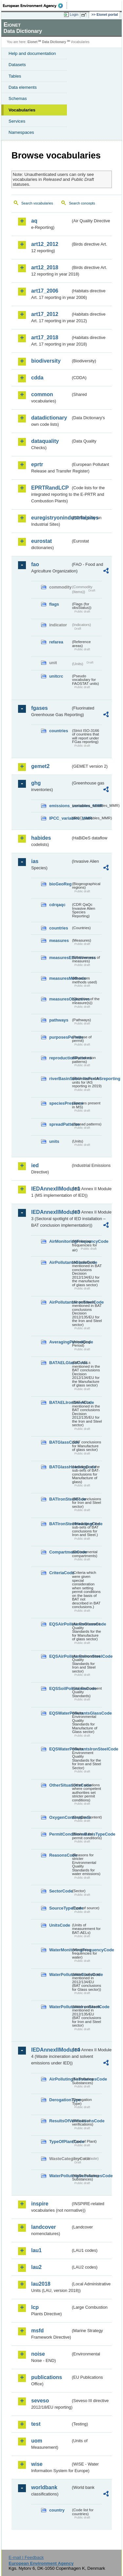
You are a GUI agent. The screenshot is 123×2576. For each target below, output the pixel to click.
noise (38, 2354)
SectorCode (60, 1891)
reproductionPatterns (60, 1057)
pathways (58, 1020)
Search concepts (82, 203)
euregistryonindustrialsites (51, 517)
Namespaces (21, 132)
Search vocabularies (37, 203)
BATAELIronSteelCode (60, 1402)
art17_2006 (44, 291)
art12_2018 (44, 267)
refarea (56, 641)
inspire (39, 2203)
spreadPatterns (60, 1124)
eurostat (41, 541)
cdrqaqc (57, 904)
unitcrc (56, 676)
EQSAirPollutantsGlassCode (60, 1624)
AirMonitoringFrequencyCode (60, 1241)
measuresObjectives (60, 999)
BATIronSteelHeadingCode (60, 1523)
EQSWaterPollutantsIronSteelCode (60, 1748)
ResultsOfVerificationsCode (60, 2120)
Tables (15, 76)
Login (74, 14)
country (57, 2510)
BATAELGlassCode (60, 1362)
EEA (35, 5)
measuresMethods (60, 978)
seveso (40, 2400)
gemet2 (40, 766)
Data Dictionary (54, 42)
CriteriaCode (60, 1572)
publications (46, 2377)
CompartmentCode (60, 1552)
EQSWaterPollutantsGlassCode (60, 1713)
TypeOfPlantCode (60, 2141)
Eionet (33, 42)
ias (34, 861)
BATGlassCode (60, 1442)
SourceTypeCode (60, 1908)
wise (37, 2464)
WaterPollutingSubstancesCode (60, 2175)
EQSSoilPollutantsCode (60, 1688)
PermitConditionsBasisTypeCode (60, 1834)
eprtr (37, 464)
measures (59, 940)
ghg (36, 783)
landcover (43, 2227)
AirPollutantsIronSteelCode (60, 1302)
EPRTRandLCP (50, 488)
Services (17, 121)
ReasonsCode (60, 1855)
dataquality (45, 441)
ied (35, 1165)
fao (35, 564)
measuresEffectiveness (60, 957)
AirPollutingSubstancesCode (60, 2079)
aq (34, 221)
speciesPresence (60, 1103)
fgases (39, 708)
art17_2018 (44, 337)
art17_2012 (44, 314)
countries (58, 730)
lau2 (36, 2267)
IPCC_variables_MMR (60, 818)
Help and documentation (32, 53)
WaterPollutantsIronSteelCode (60, 2006)
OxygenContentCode (60, 1817)
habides (41, 838)
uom (36, 2441)
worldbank (44, 2487)
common (42, 394)
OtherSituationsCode (60, 1785)
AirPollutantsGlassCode (60, 1262)
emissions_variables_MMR (60, 805)
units (54, 1141)
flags (54, 604)
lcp (35, 2307)
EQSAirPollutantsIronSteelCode (60, 1656)
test (35, 2424)
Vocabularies (22, 110)
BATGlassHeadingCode (60, 1466)
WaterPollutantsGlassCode (60, 1974)
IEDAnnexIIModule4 (51, 2050)
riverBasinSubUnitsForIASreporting (60, 1078)
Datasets (17, 64)
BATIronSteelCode (60, 1499)
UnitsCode (59, 1925)
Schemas (18, 98)
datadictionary (49, 418)
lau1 (36, 2250)
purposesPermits (60, 1037)
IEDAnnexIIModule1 (51, 1189)
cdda (37, 377)
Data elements (23, 87)
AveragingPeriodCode (60, 1341)
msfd (37, 2330)
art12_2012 (44, 244)
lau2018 (41, 2284)
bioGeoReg (60, 883)
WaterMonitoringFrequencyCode (60, 1949)
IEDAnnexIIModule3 (51, 1212)
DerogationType (60, 2099)
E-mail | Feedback (26, 2557)
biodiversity (46, 361)
